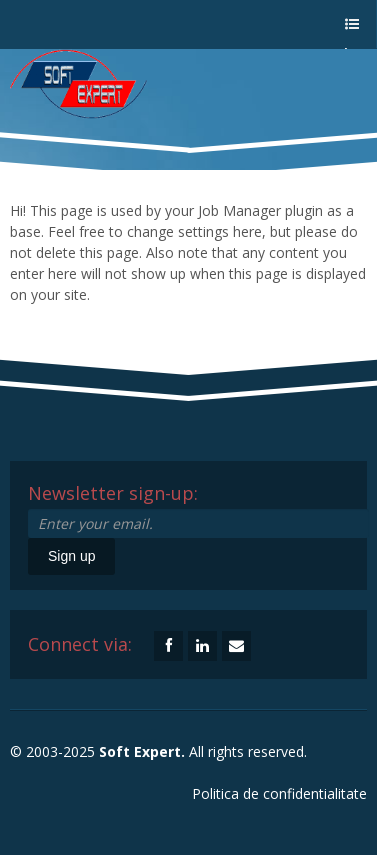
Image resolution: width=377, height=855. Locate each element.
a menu (351, 33)
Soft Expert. (142, 751)
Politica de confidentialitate (279, 793)
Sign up (71, 556)
